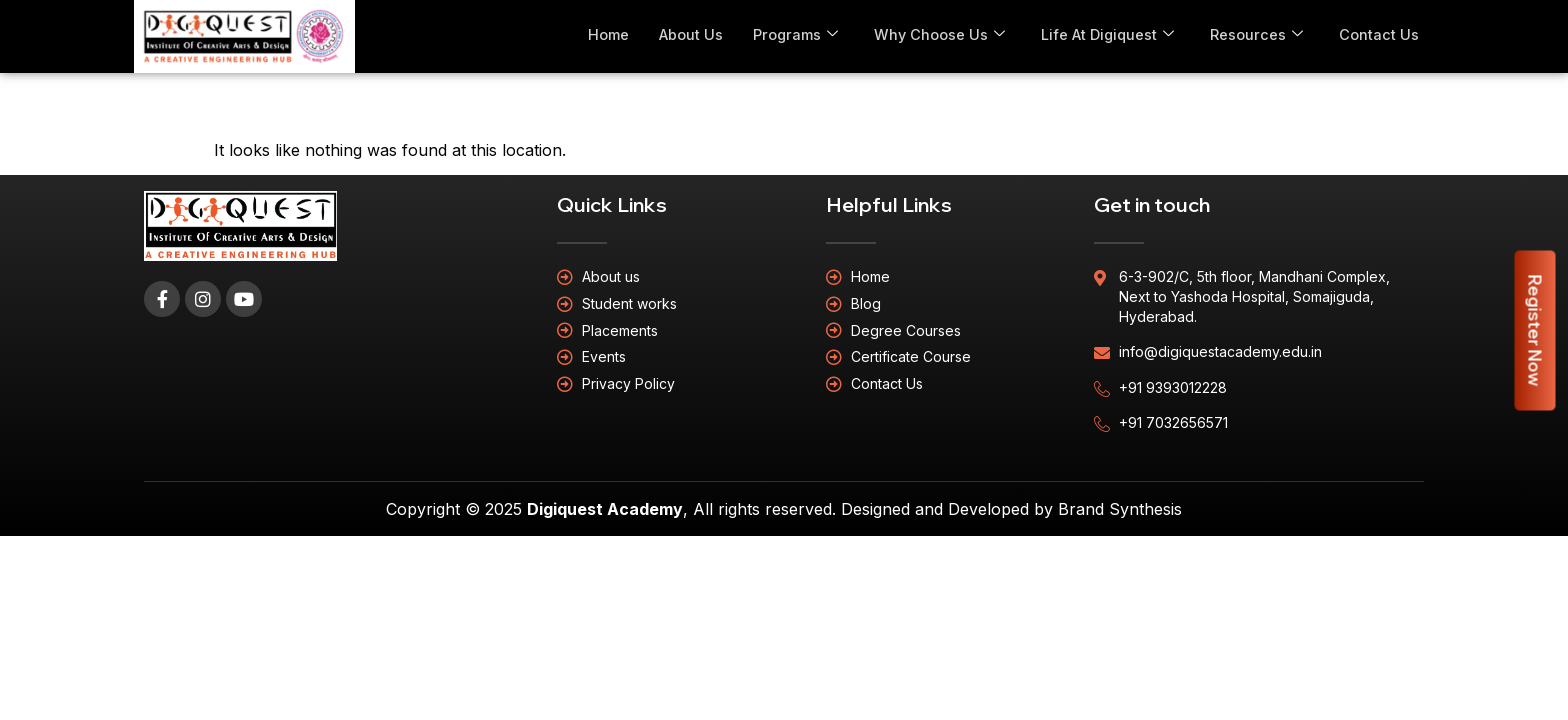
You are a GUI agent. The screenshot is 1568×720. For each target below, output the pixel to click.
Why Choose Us (936, 35)
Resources (1256, 35)
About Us (683, 34)
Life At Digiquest (1106, 35)
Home (599, 34)
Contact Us (1379, 34)
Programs (790, 35)
